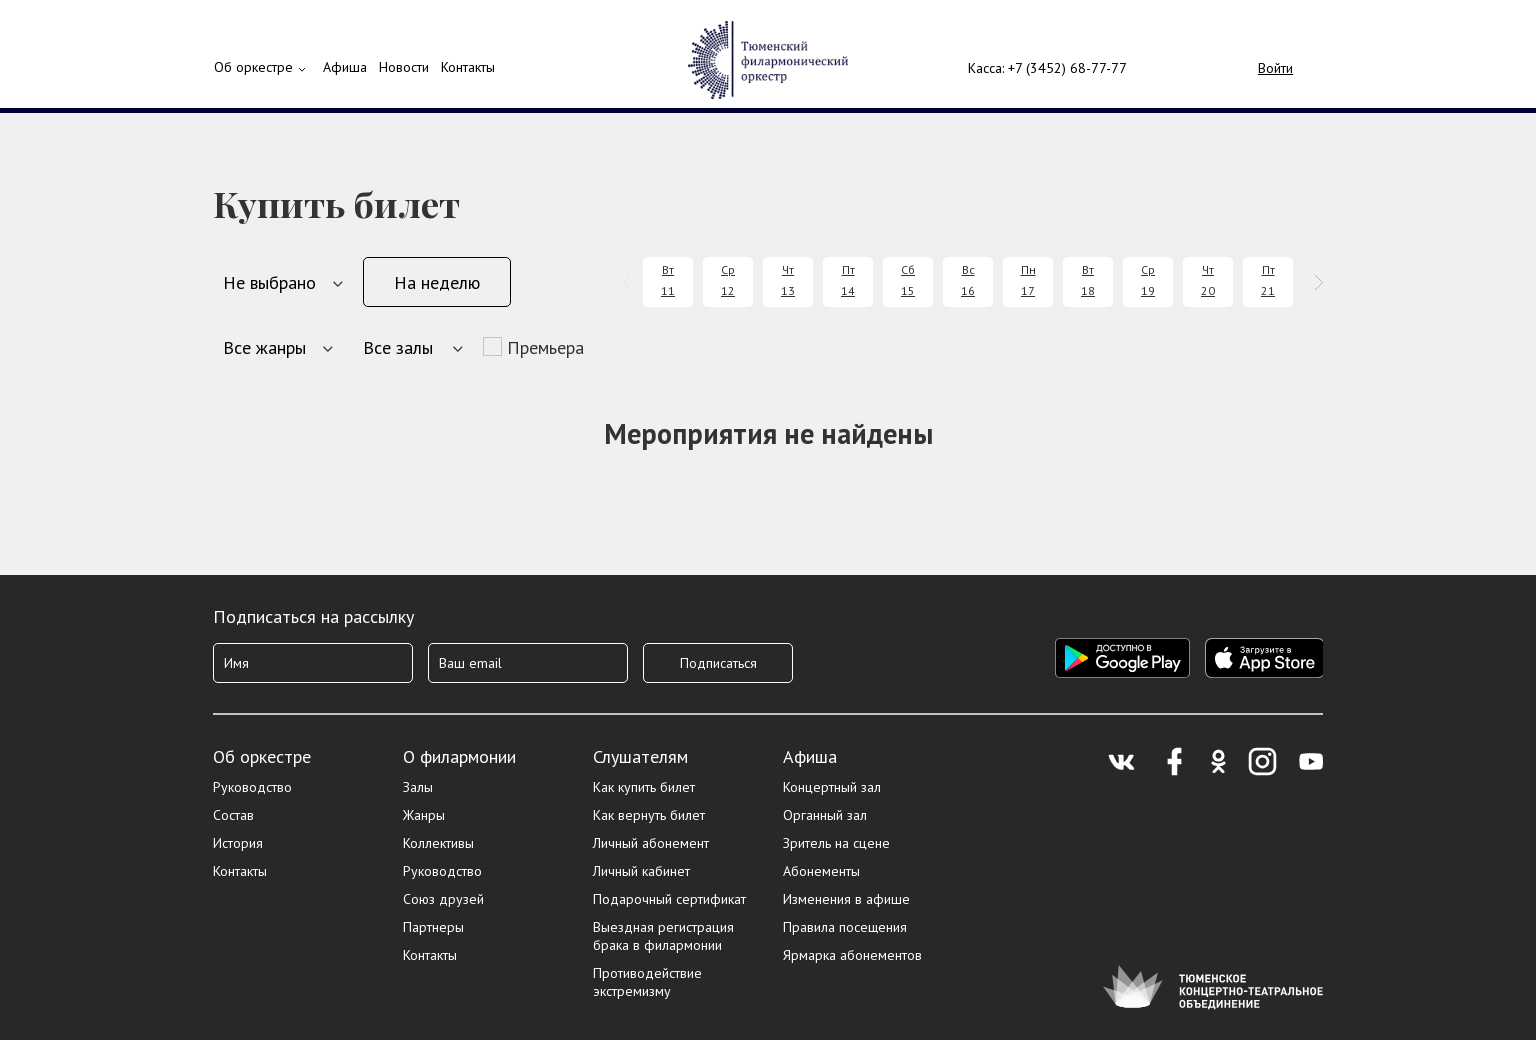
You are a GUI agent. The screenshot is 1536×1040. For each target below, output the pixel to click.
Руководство (252, 787)
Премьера (545, 347)
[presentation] (630, 282)
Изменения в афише (846, 899)
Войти (1275, 68)
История (238, 843)
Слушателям (640, 756)
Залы (418, 787)
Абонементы (821, 871)
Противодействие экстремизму (647, 982)
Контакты (468, 67)
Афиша (810, 756)
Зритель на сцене (836, 843)
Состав (233, 815)
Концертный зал (832, 787)
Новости (404, 67)
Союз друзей (443, 899)
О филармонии (459, 756)
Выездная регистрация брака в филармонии (663, 936)
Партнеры (433, 927)
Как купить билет (644, 787)
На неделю (437, 282)
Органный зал (825, 815)
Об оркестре (253, 67)
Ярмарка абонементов (852, 955)
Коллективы (438, 843)
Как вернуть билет (649, 815)
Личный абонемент (651, 843)
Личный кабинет (641, 871)
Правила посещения (845, 927)
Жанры (424, 815)
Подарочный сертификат (669, 899)
